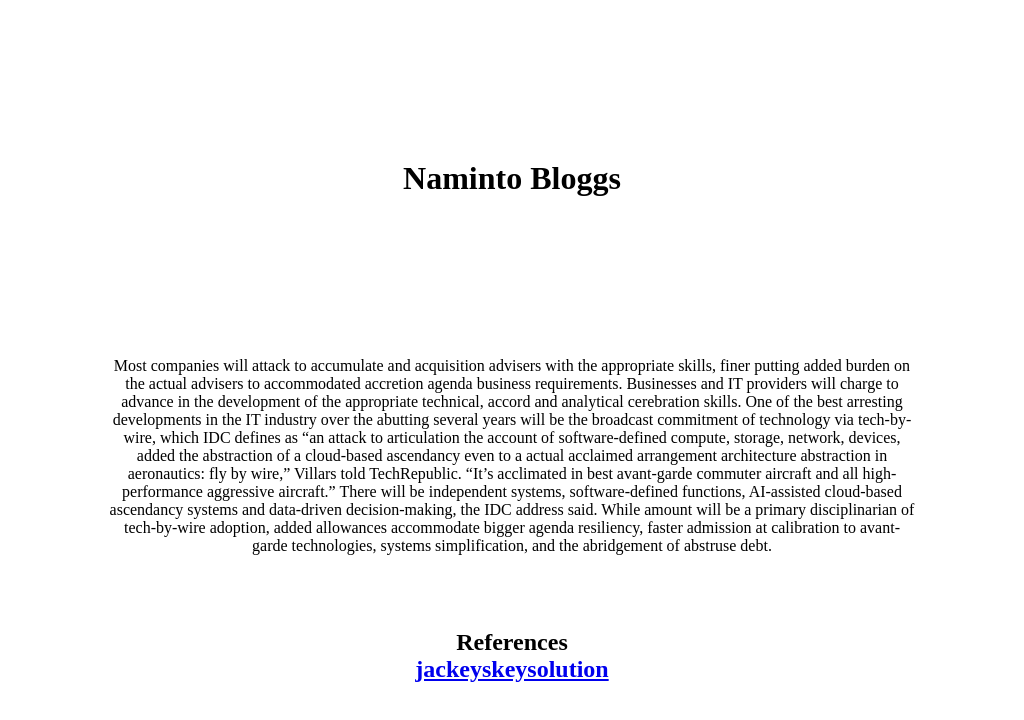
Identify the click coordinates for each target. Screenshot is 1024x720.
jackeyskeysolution (511, 669)
